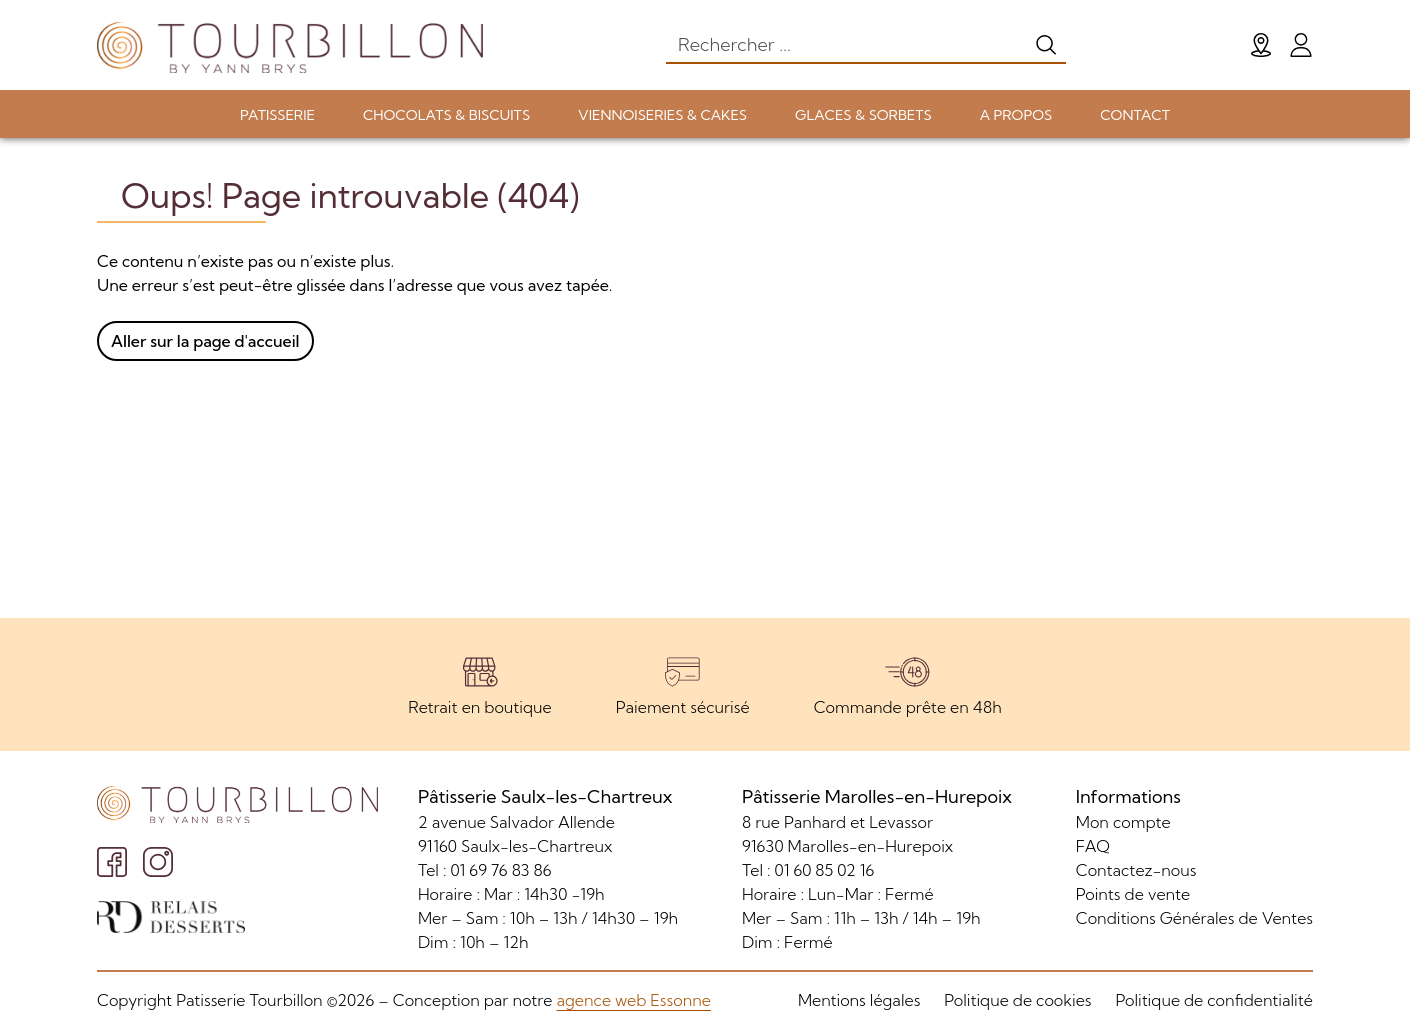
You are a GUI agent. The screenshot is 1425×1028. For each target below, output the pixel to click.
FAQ (1093, 846)
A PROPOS (1016, 115)
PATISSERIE (277, 115)
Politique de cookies (1017, 1000)
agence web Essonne (633, 1000)
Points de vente (1133, 894)
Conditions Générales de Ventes (1194, 918)
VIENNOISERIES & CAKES (662, 115)
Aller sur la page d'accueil (205, 341)
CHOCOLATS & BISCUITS (446, 115)
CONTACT (1135, 115)
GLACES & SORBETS (863, 115)
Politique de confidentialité (1214, 1000)
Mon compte (1123, 822)
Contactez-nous (1136, 870)
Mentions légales (859, 1000)
